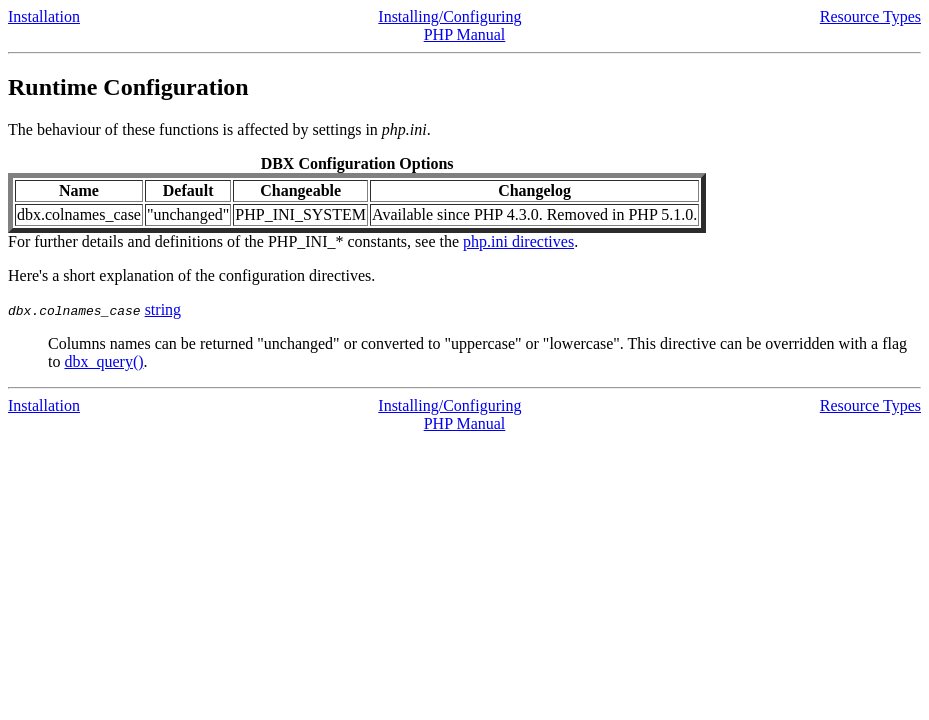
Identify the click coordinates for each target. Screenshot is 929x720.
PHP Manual (465, 34)
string (163, 309)
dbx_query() (103, 361)
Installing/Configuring (449, 16)
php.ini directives (518, 241)
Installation (44, 16)
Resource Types (870, 16)
